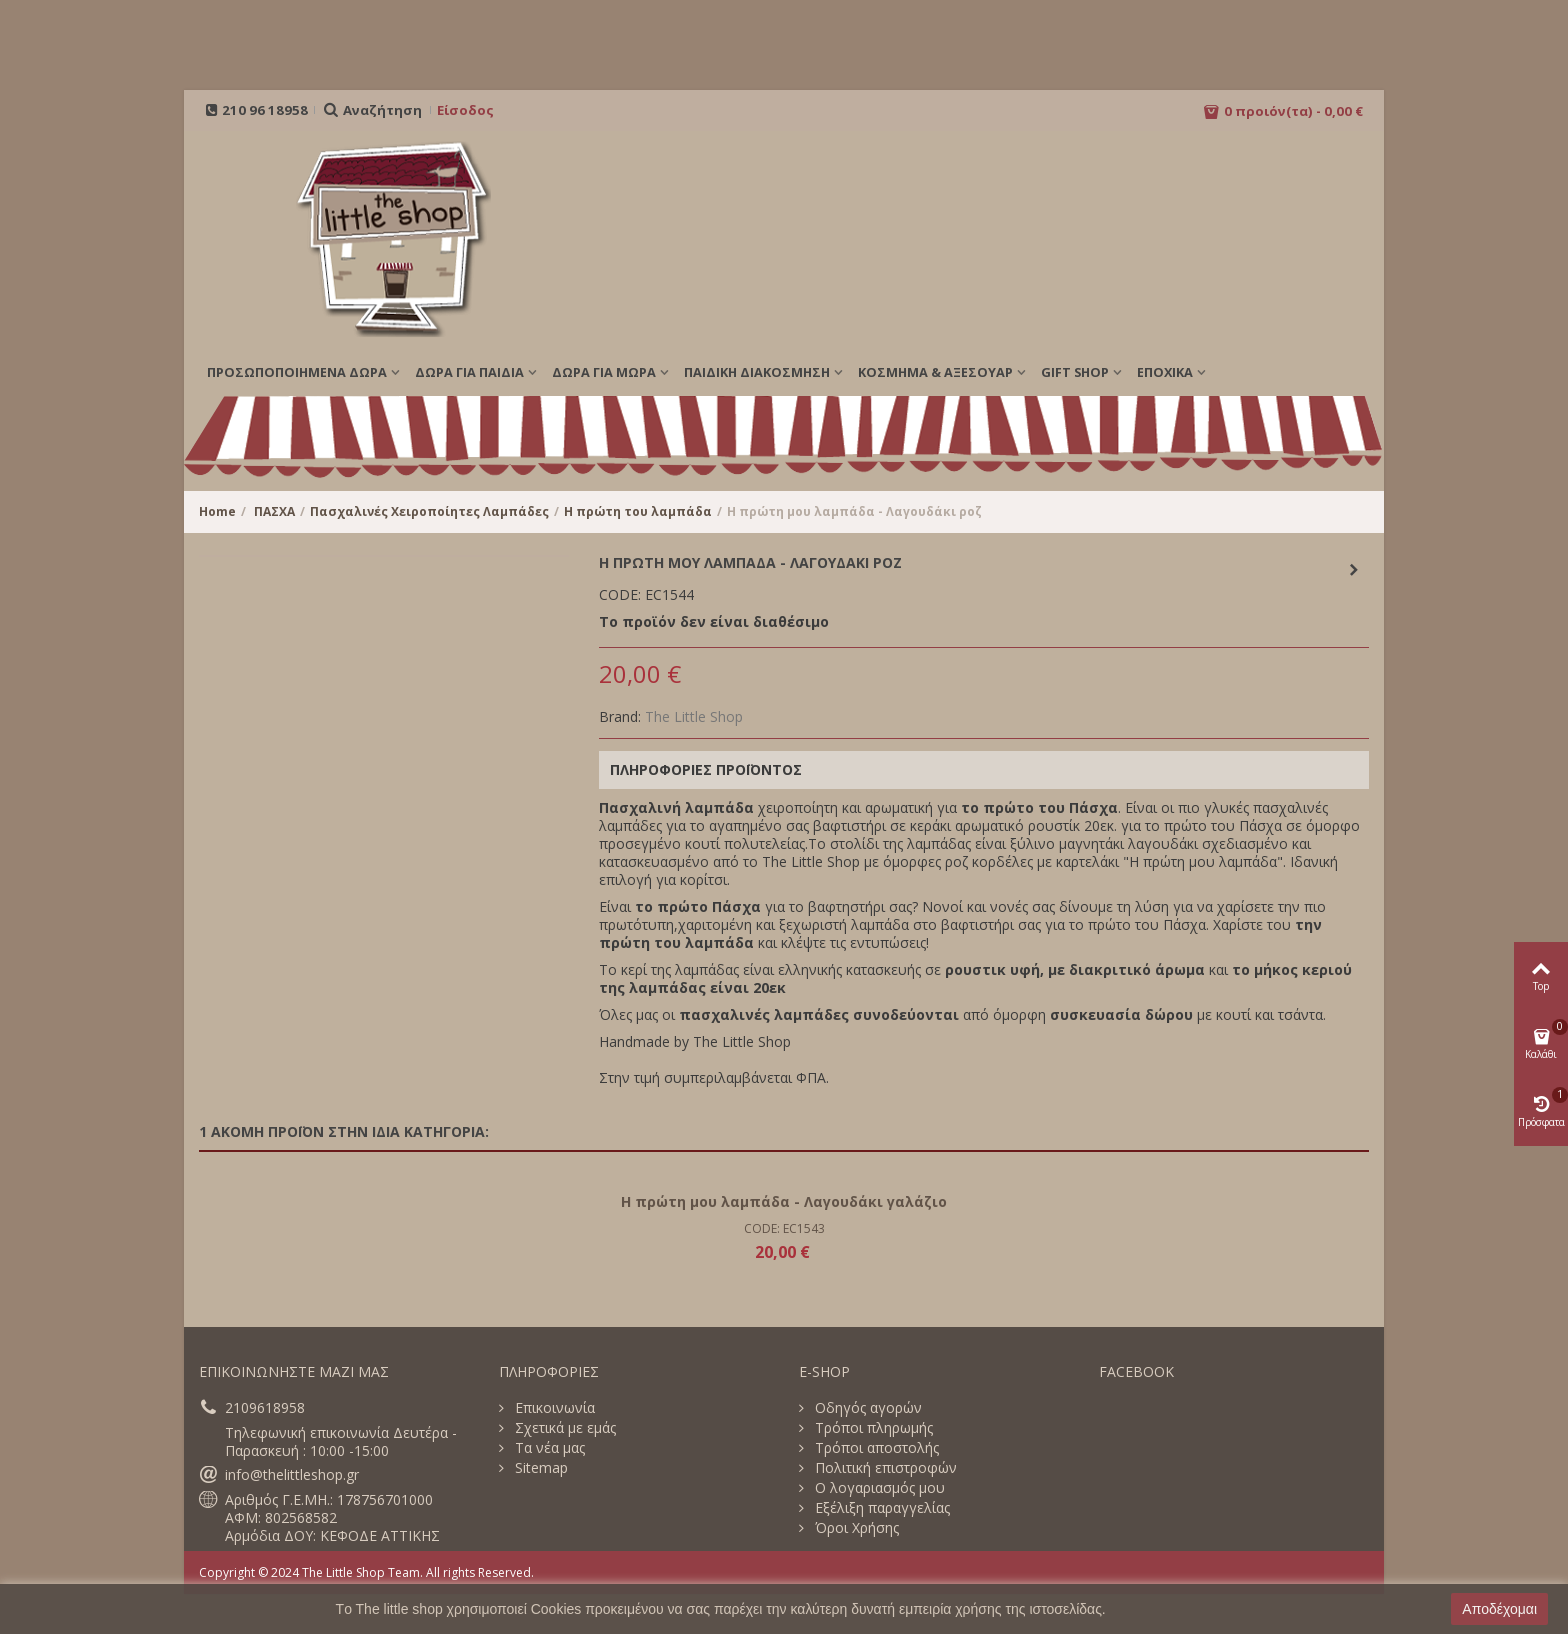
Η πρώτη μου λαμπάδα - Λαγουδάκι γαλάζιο (784, 1201)
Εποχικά (1165, 372)
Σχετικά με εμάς (563, 1428)
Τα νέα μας (548, 1448)
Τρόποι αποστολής (875, 1448)
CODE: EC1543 (784, 1228)
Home (217, 511)
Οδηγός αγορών (866, 1408)
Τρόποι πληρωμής (872, 1428)
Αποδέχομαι (1499, 1609)
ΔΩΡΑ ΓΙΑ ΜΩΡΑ (604, 372)
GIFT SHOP (1075, 372)
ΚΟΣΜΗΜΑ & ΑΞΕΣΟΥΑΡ (935, 372)
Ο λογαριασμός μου (878, 1488)
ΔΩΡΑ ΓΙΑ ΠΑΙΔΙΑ (469, 372)
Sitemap (539, 1468)
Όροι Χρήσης (855, 1528)
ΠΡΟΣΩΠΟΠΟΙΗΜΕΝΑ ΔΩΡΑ (297, 372)
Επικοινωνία (553, 1408)
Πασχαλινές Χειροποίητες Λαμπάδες (429, 511)
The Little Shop (694, 716)
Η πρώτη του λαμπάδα (638, 511)
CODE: (620, 595)
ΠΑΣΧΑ (274, 511)
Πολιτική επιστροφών (884, 1468)
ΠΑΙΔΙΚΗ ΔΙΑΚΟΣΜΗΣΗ (757, 372)
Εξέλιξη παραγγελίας (880, 1508)
